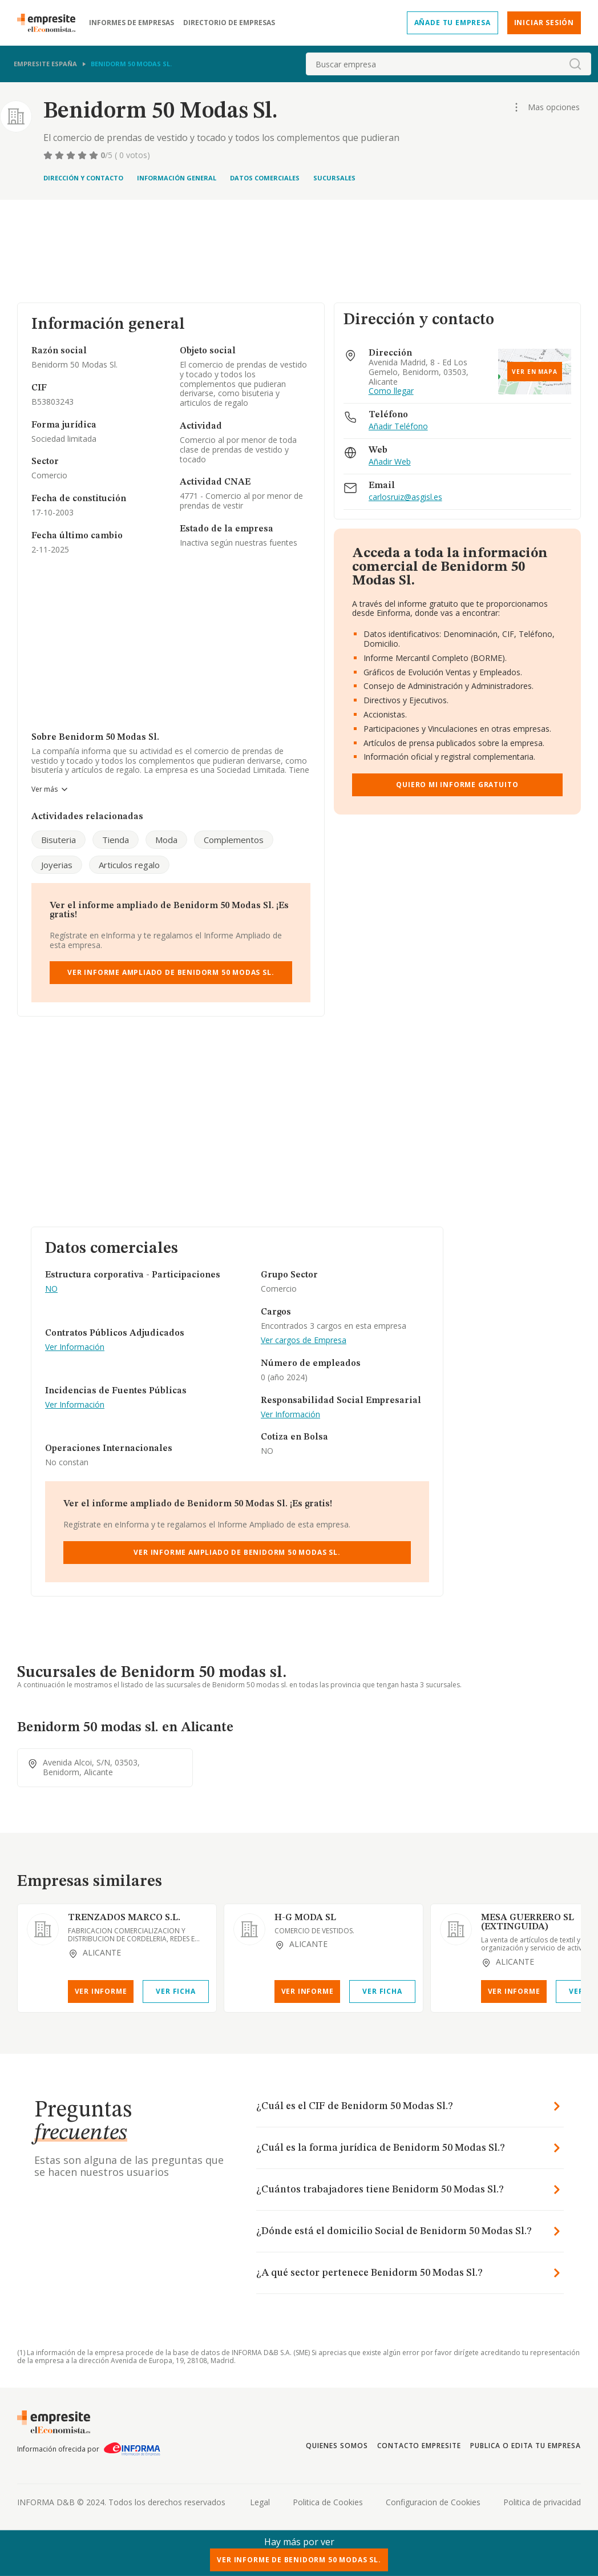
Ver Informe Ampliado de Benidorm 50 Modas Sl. (170, 972)
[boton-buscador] (575, 64)
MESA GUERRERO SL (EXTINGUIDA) (527, 1922)
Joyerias (56, 864)
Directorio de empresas (229, 23)
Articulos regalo (129, 864)
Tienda (115, 839)
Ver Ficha (175, 1991)
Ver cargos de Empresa (303, 1340)
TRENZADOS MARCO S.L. (124, 1917)
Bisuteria (58, 839)
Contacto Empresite (419, 2445)
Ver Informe (101, 1991)
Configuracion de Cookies (433, 2502)
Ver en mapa (534, 372)
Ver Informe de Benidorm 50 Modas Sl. (299, 2560)
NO (51, 1289)
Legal (260, 2502)
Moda (166, 839)
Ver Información (74, 1347)
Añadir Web (390, 462)
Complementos (234, 839)
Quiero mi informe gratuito (457, 784)
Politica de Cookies (328, 2502)
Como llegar (391, 391)
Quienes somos (336, 2445)
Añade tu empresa (452, 22)
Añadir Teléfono (398, 427)
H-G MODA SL (305, 1917)
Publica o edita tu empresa (525, 2445)
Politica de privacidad (542, 2502)
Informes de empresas (131, 23)
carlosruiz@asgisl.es (405, 497)
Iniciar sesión (544, 22)
